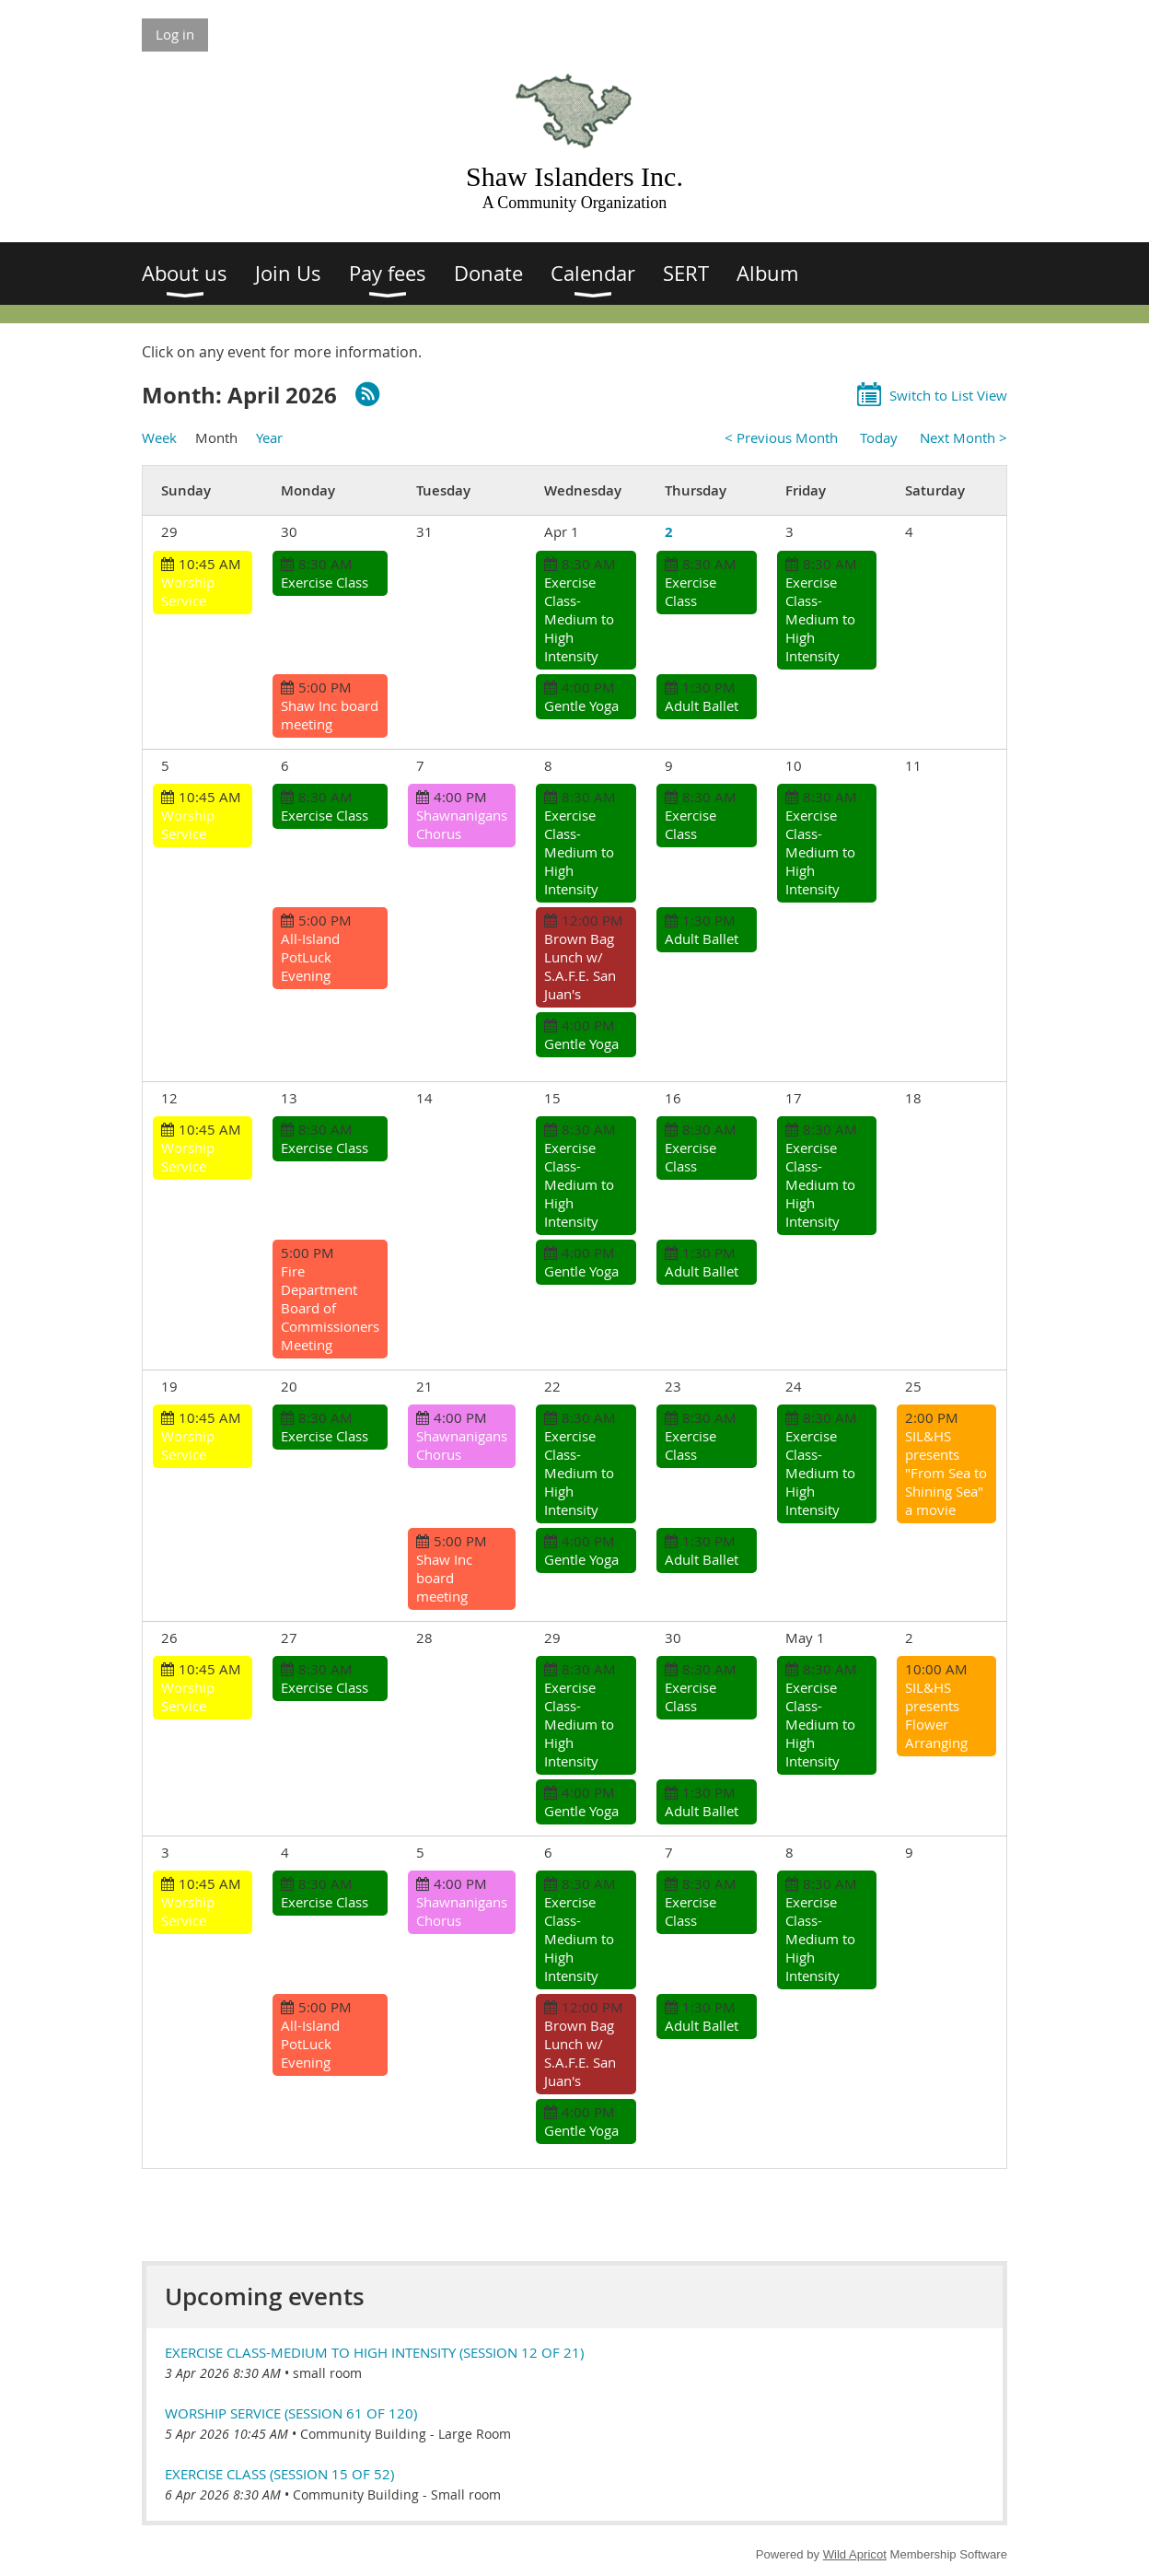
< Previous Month (781, 437)
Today (879, 437)
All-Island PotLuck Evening (310, 957)
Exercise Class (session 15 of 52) (279, 2474)
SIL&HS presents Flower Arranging (936, 1715)
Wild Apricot (855, 2554)
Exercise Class (324, 582)
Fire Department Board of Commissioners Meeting (330, 1308)
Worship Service (188, 591)
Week (159, 437)
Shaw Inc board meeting (329, 714)
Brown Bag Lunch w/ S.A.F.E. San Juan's (580, 966)
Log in (175, 34)
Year (269, 437)
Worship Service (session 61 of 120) (291, 2413)
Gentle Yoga (581, 705)
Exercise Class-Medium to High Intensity (579, 619)
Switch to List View (948, 395)
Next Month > (963, 437)
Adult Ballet (701, 705)
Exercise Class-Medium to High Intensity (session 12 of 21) (374, 2352)
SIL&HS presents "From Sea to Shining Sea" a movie (946, 1473)
